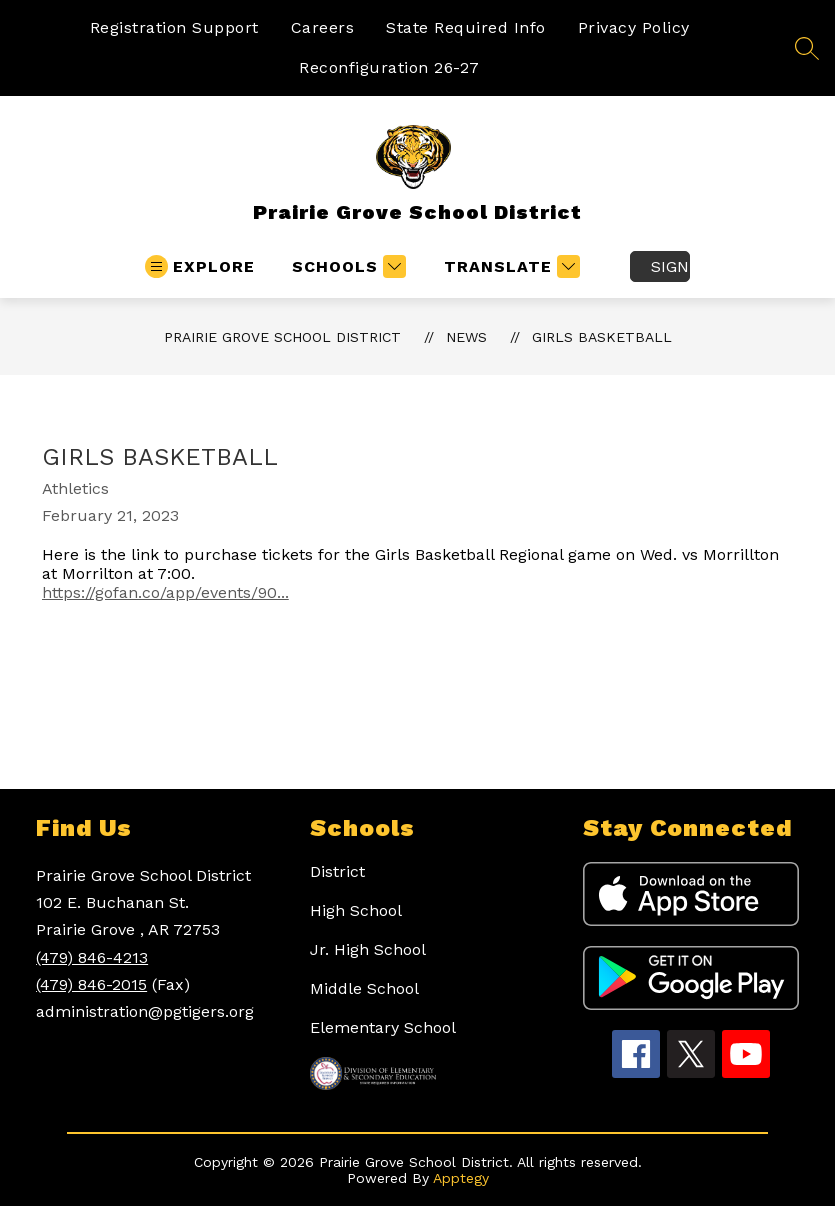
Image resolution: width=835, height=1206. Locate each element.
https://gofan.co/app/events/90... (165, 592)
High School (356, 910)
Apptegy (461, 1178)
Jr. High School (368, 949)
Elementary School (383, 1027)
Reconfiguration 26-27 (389, 67)
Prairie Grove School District (282, 337)
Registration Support (174, 27)
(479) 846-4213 (92, 957)
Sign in (670, 266)
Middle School (364, 988)
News (466, 337)
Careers (323, 27)
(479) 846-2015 (91, 984)
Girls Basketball (602, 337)
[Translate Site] (509, 266)
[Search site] (807, 48)
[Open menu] (200, 266)
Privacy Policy (634, 27)
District (337, 871)
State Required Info (466, 27)
